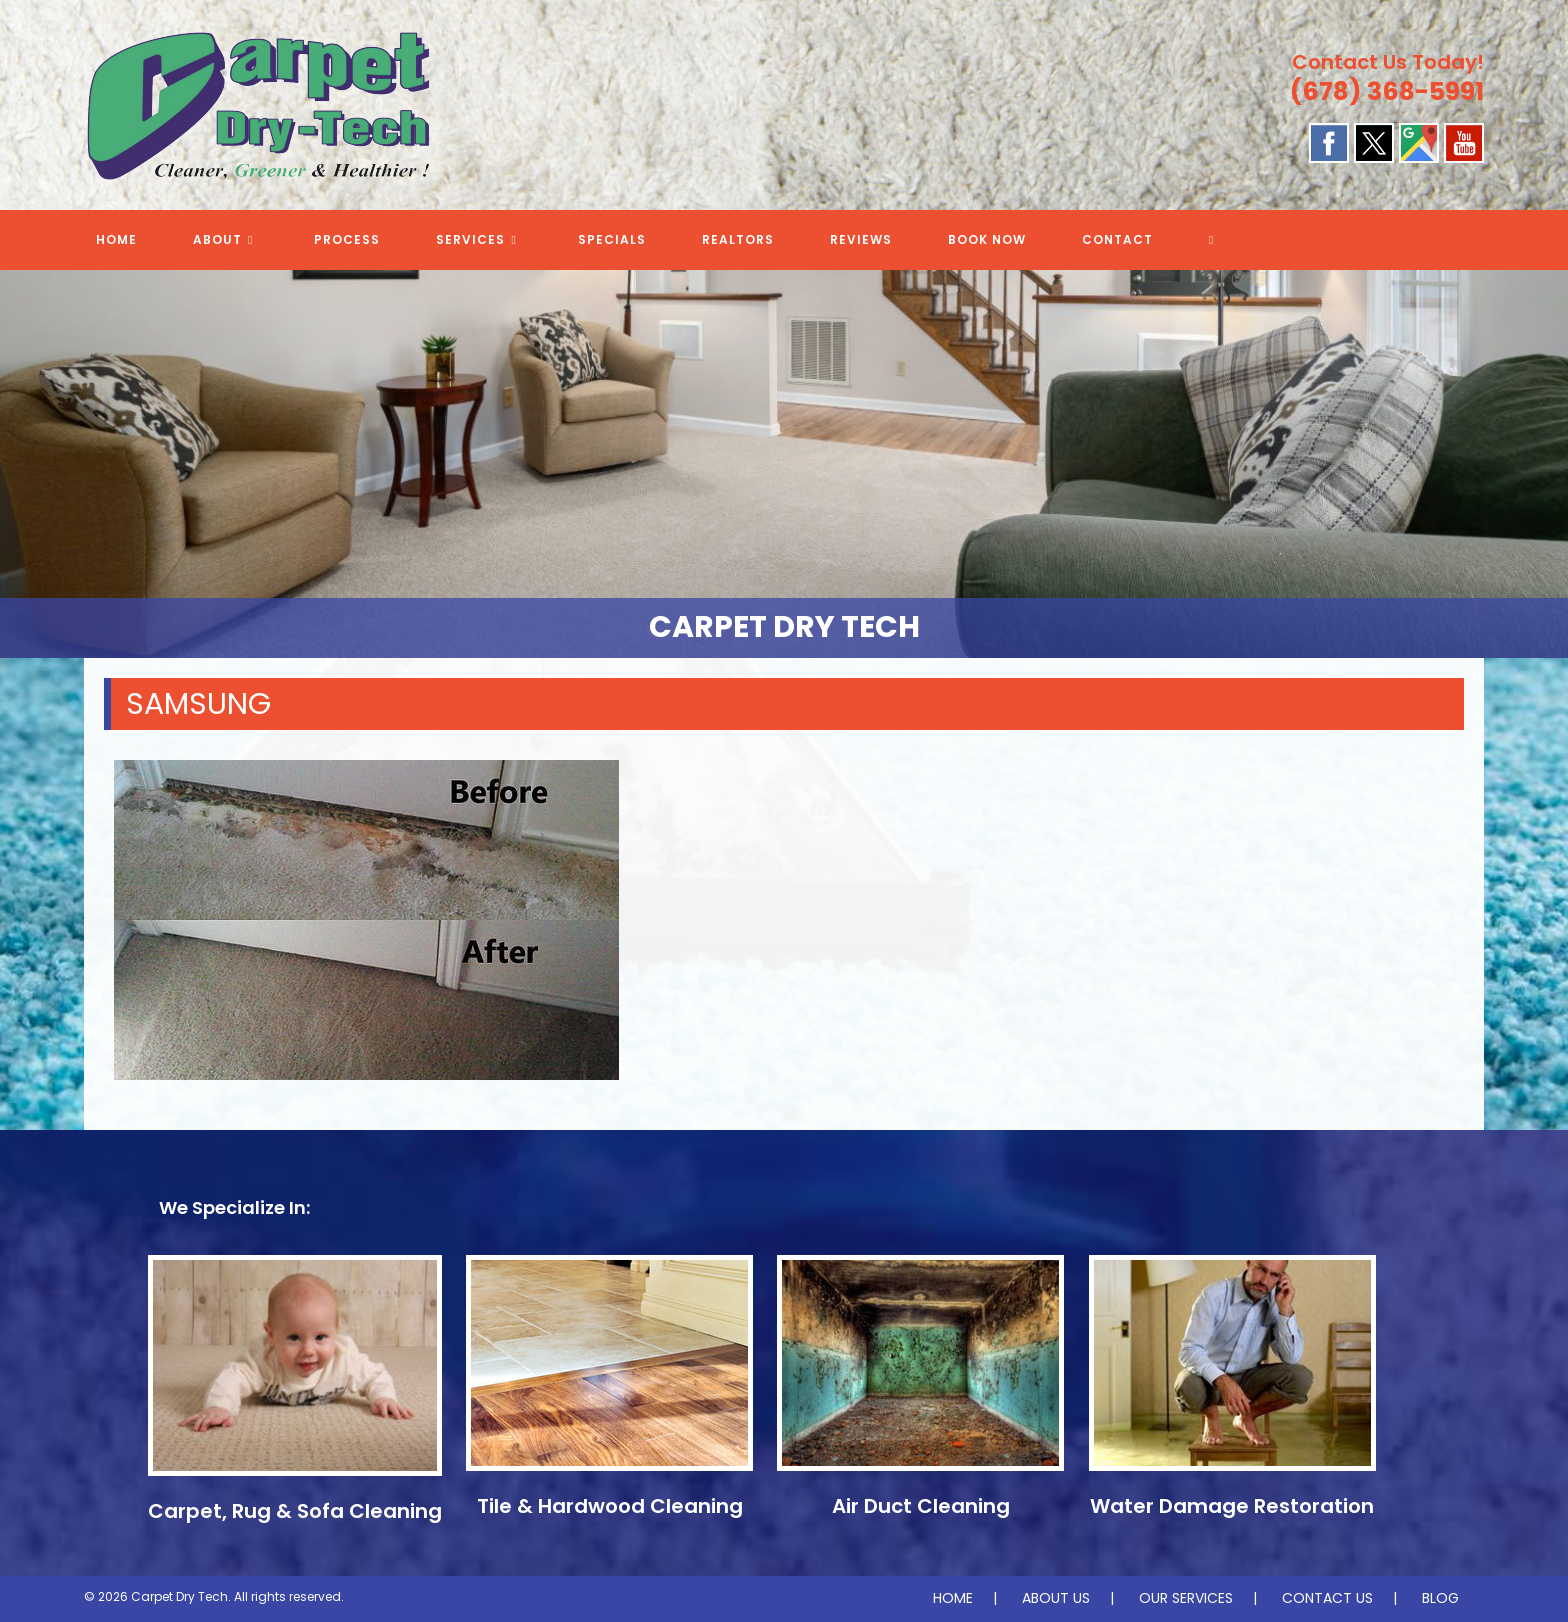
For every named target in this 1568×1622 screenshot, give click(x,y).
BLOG (1440, 1598)
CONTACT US (1327, 1598)
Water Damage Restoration (1232, 1506)
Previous (25, 459)
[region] (784, 464)
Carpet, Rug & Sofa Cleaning (295, 1511)
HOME (953, 1598)
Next (1543, 459)
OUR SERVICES (1186, 1598)
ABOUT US (1056, 1598)
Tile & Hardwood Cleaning (610, 1506)
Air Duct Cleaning (921, 1506)
